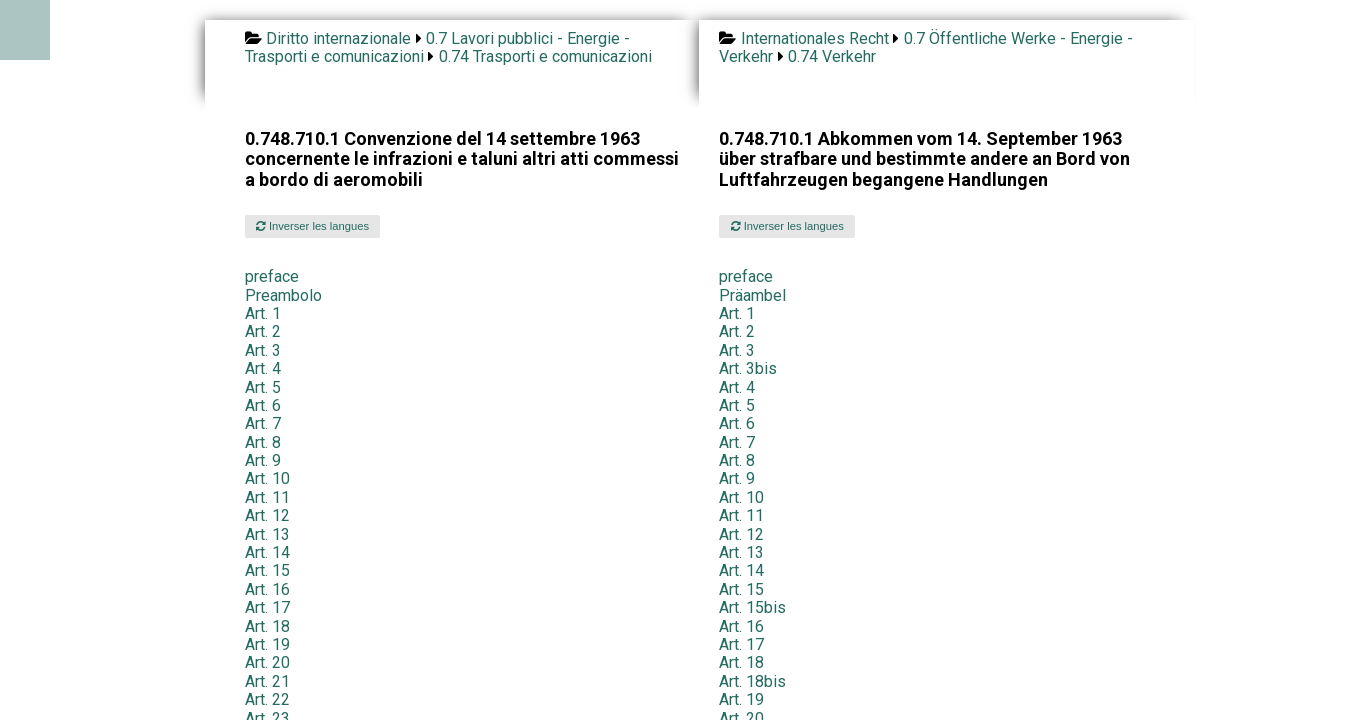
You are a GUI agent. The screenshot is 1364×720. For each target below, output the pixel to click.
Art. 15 (267, 570)
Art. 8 (263, 442)
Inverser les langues (312, 226)
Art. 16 (267, 589)
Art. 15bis (752, 607)
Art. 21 (267, 681)
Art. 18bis (752, 681)
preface (272, 276)
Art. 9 (263, 460)
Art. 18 (267, 626)
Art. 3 (263, 350)
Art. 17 (267, 607)
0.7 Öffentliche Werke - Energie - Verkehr (925, 47)
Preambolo (283, 295)
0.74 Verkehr (832, 56)
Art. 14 (267, 552)
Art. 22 (267, 699)
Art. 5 (263, 387)
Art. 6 (263, 405)
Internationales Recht (815, 38)
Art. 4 (263, 368)
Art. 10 (267, 478)
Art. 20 (267, 662)
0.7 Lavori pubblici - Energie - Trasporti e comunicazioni (437, 47)
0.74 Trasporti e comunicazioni (545, 56)
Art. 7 (263, 423)
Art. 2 (263, 331)
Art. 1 (263, 313)
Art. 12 (267, 515)
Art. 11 (267, 497)
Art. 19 (267, 644)
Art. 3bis (748, 368)
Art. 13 (267, 534)
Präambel (752, 295)
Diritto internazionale (338, 38)
